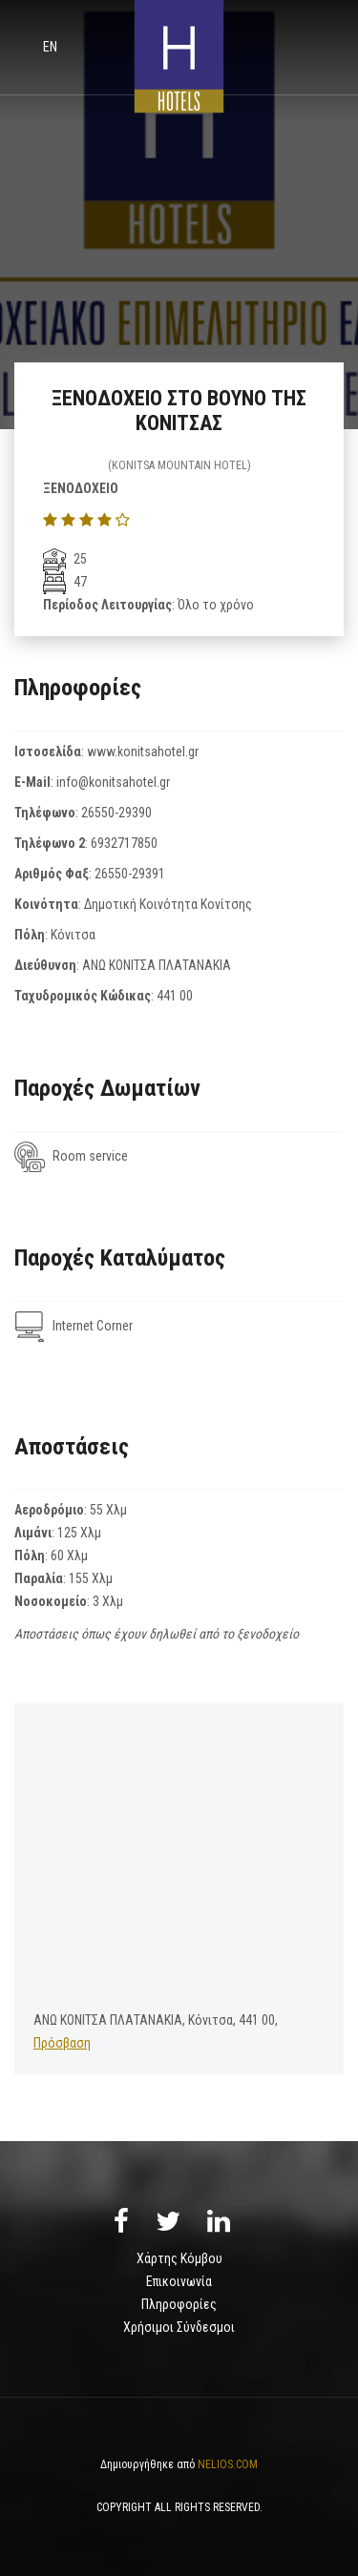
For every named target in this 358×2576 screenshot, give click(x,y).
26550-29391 (130, 873)
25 (65, 559)
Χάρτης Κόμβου (179, 2258)
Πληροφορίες (179, 2304)
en (50, 46)
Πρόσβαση (62, 2042)
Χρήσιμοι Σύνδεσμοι (179, 2327)
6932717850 (124, 843)
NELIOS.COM (228, 2464)
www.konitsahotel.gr (143, 751)
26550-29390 (116, 812)
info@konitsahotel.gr (113, 782)
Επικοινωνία (179, 2281)
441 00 (175, 995)
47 (65, 581)
